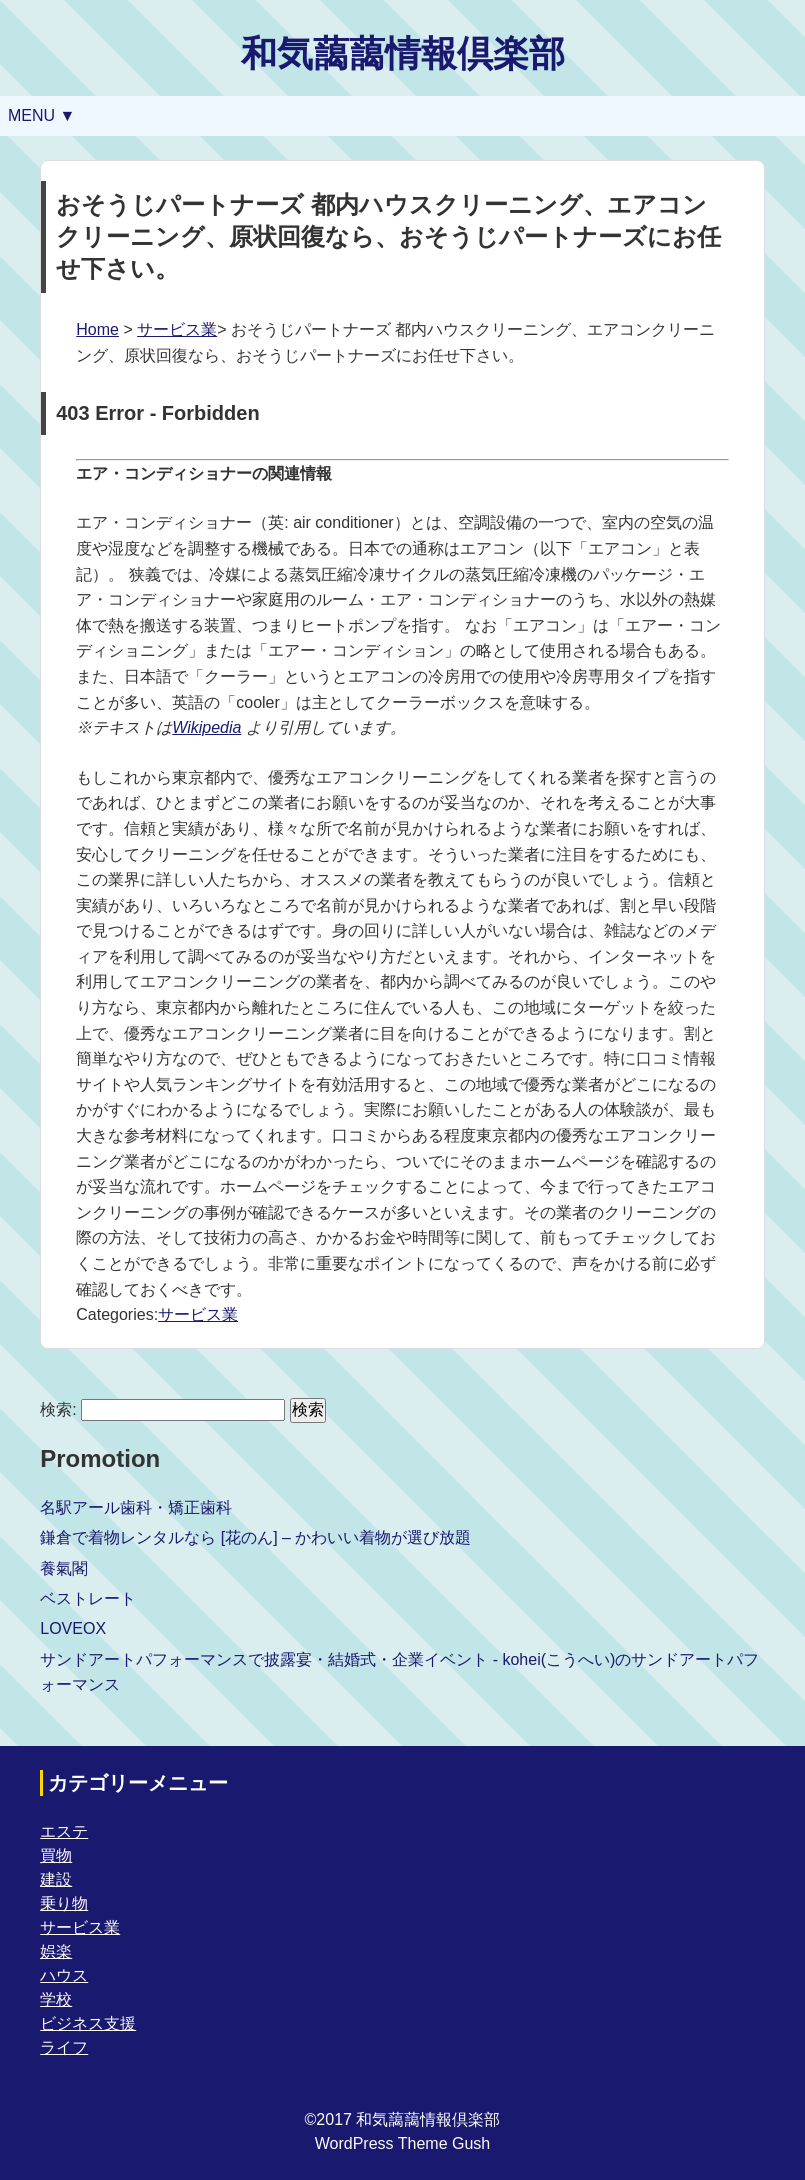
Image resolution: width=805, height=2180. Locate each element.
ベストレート (88, 1598)
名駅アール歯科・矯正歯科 (136, 1507)
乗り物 (64, 1903)
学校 (56, 1999)
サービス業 (177, 329)
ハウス (64, 1975)
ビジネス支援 (88, 2023)
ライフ (64, 2047)
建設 (56, 1879)
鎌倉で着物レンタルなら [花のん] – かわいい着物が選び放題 (255, 1537)
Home (97, 329)
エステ (64, 1831)
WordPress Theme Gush (402, 2143)
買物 (56, 1855)
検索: (58, 1409)
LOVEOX (73, 1628)
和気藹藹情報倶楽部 (403, 53)
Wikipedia (206, 727)
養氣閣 (64, 1568)
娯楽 (56, 1951)
